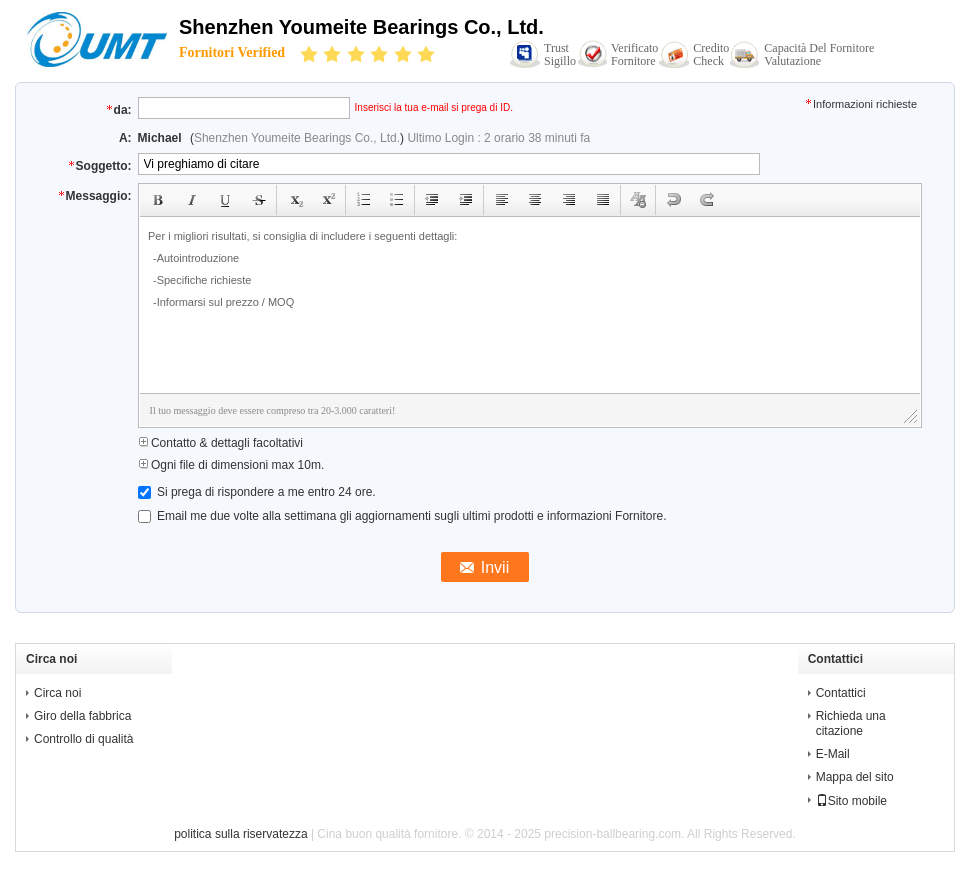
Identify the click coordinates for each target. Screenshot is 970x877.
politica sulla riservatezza (240, 834)
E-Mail (833, 754)
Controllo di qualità (83, 739)
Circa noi (57, 693)
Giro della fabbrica (82, 716)
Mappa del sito (855, 777)
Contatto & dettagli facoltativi (220, 443)
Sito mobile (851, 801)
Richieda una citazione (851, 723)
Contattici (841, 693)
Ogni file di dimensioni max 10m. (231, 465)
